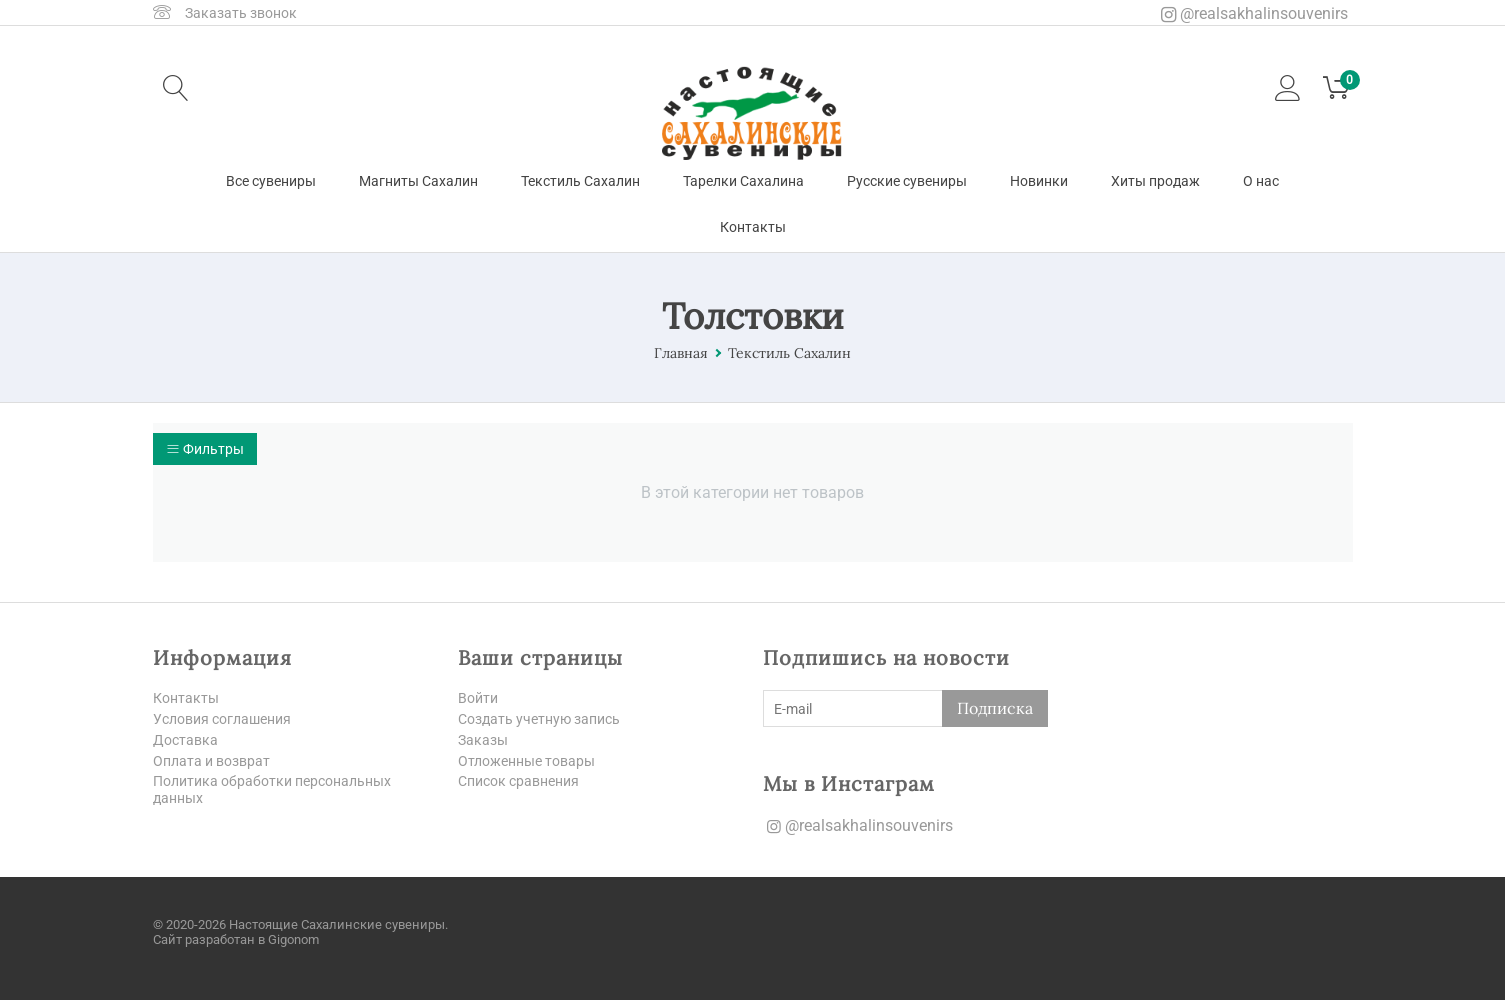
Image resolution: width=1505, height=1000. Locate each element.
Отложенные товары (526, 761)
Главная (681, 353)
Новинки (1039, 181)
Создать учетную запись (539, 719)
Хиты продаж (1155, 181)
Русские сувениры (907, 181)
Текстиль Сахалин (580, 181)
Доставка (185, 740)
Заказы (483, 740)
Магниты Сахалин (418, 181)
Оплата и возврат (211, 761)
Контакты (753, 227)
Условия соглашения (222, 719)
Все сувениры (271, 181)
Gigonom (293, 939)
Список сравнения (518, 782)
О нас (1261, 181)
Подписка (995, 708)
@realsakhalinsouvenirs (1254, 13)
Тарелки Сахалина (743, 181)
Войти (478, 698)
